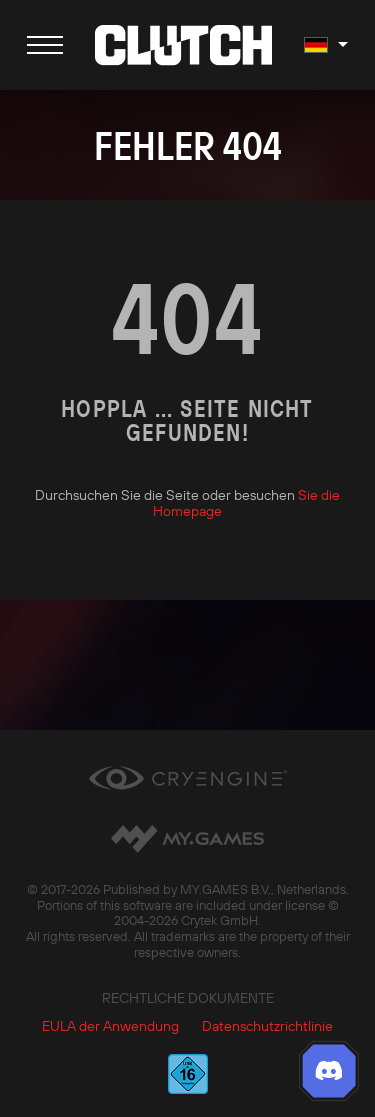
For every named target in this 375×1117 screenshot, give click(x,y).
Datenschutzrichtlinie (267, 1026)
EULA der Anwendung (110, 1026)
